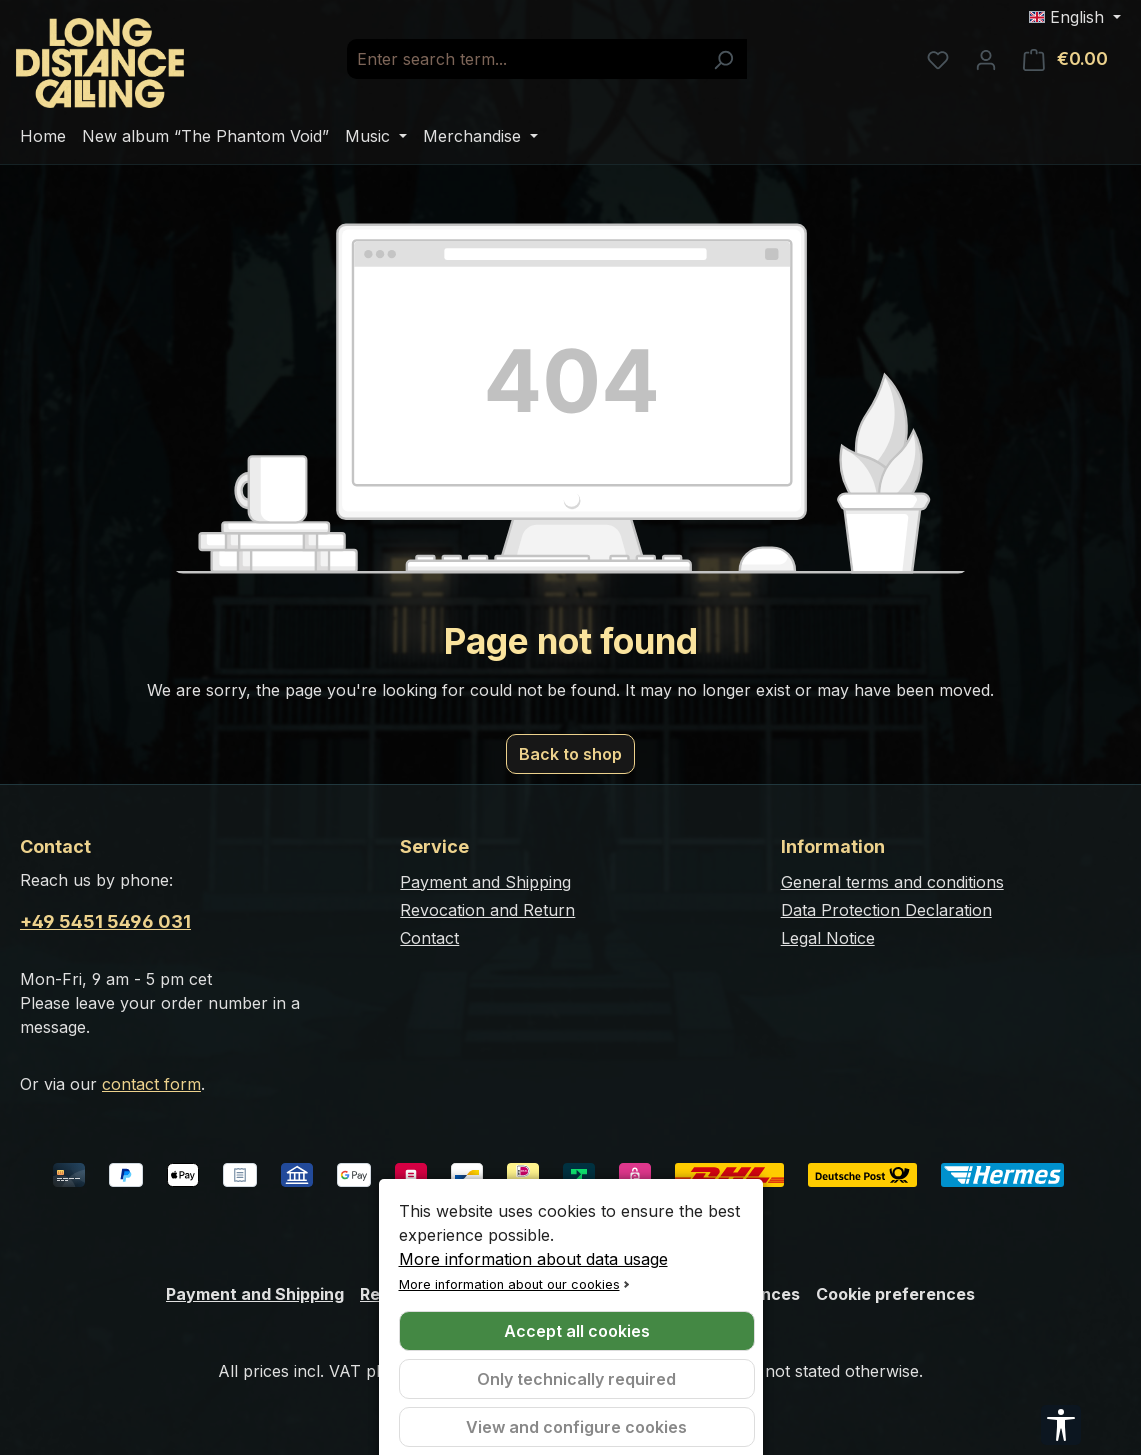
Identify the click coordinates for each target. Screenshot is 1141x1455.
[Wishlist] (938, 59)
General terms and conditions (892, 882)
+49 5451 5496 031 (105, 921)
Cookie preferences (895, 1294)
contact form (151, 1084)
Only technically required (576, 1379)
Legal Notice (828, 938)
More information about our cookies (509, 1284)
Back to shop (570, 754)
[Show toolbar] (1061, 1425)
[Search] (723, 59)
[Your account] (986, 59)
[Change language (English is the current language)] (1075, 17)
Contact (429, 938)
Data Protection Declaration (886, 910)
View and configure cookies (576, 1427)
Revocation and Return (487, 910)
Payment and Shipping (485, 882)
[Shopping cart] (1065, 59)
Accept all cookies (577, 1331)
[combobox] (524, 59)
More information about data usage (533, 1259)
